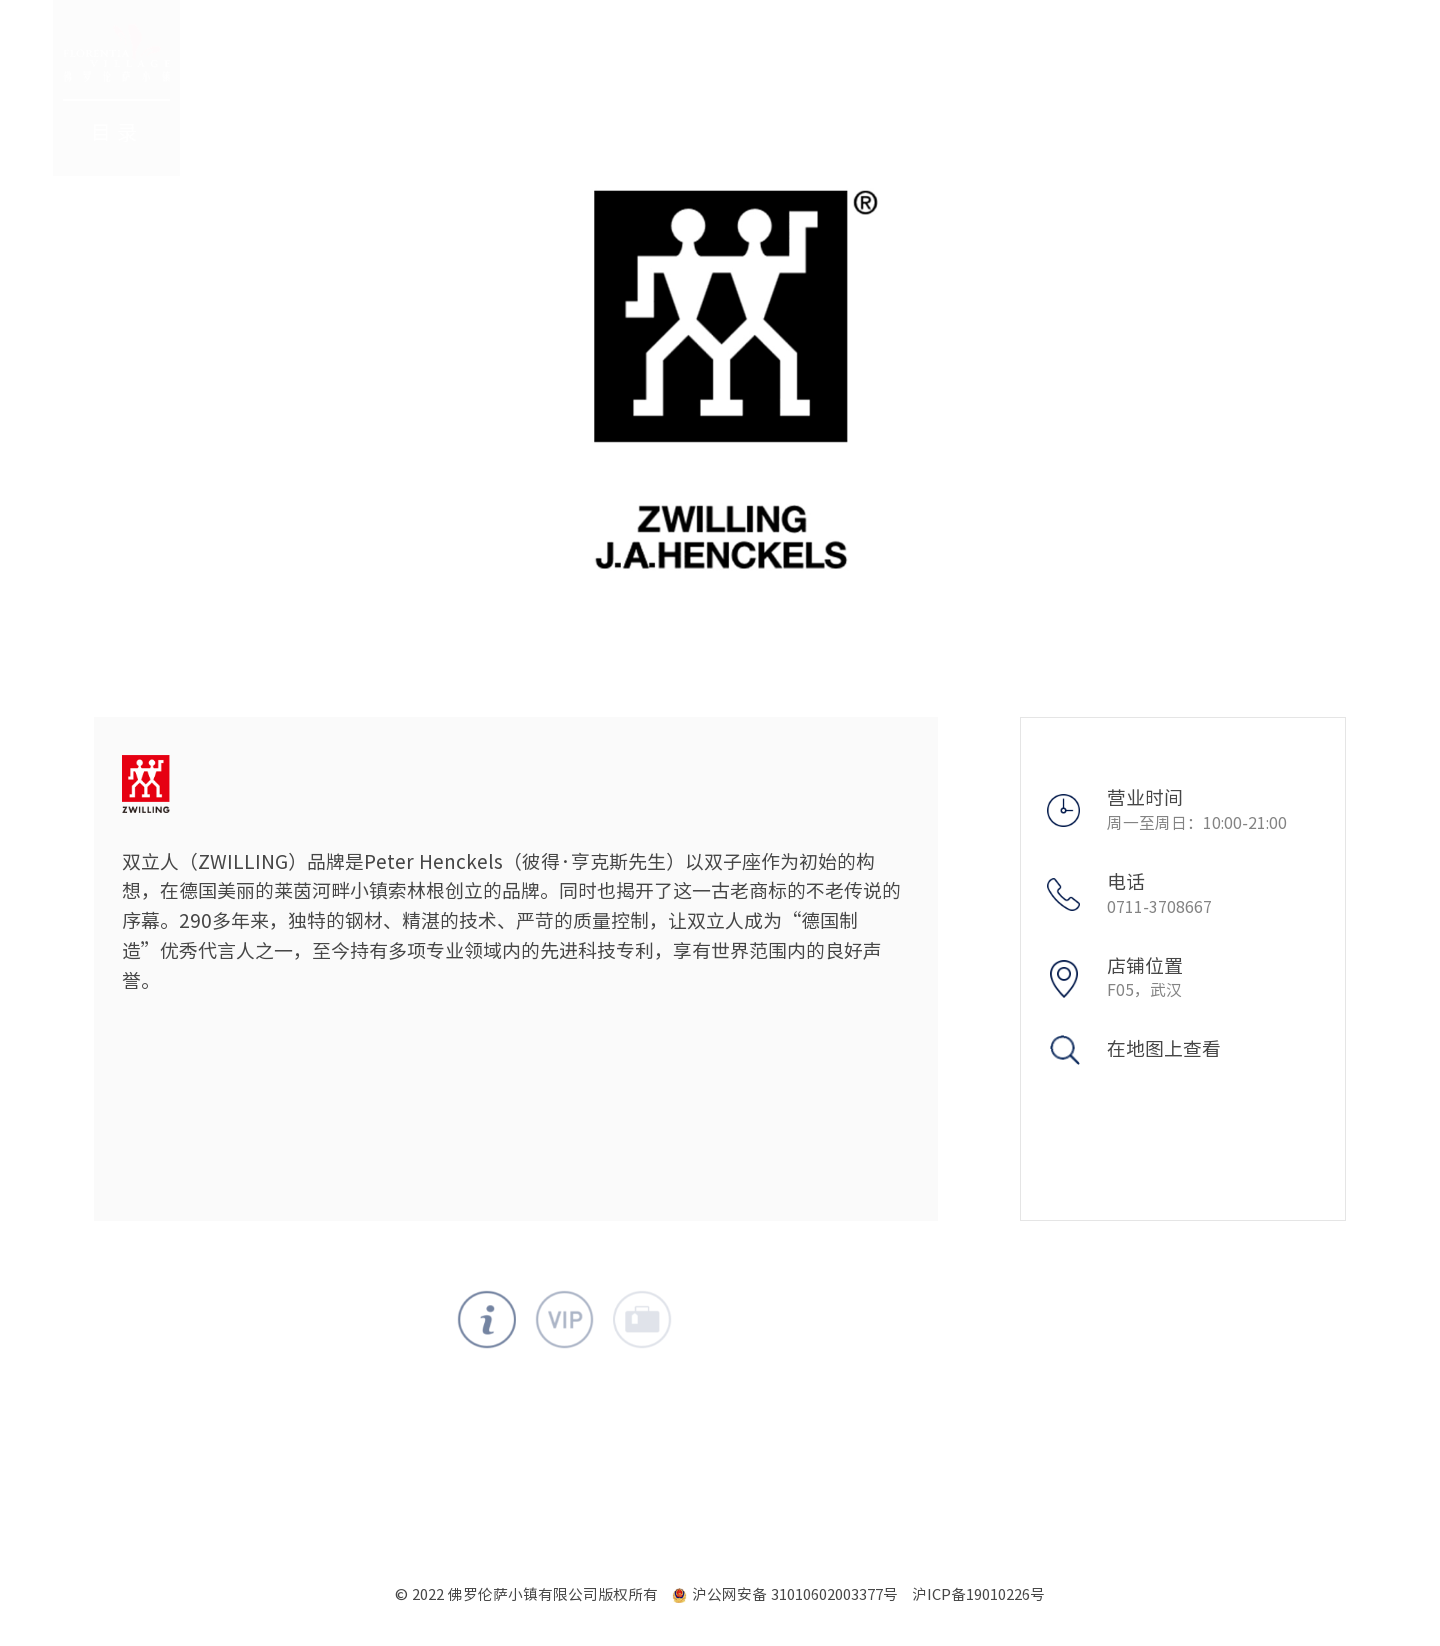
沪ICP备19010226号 (978, 1594)
